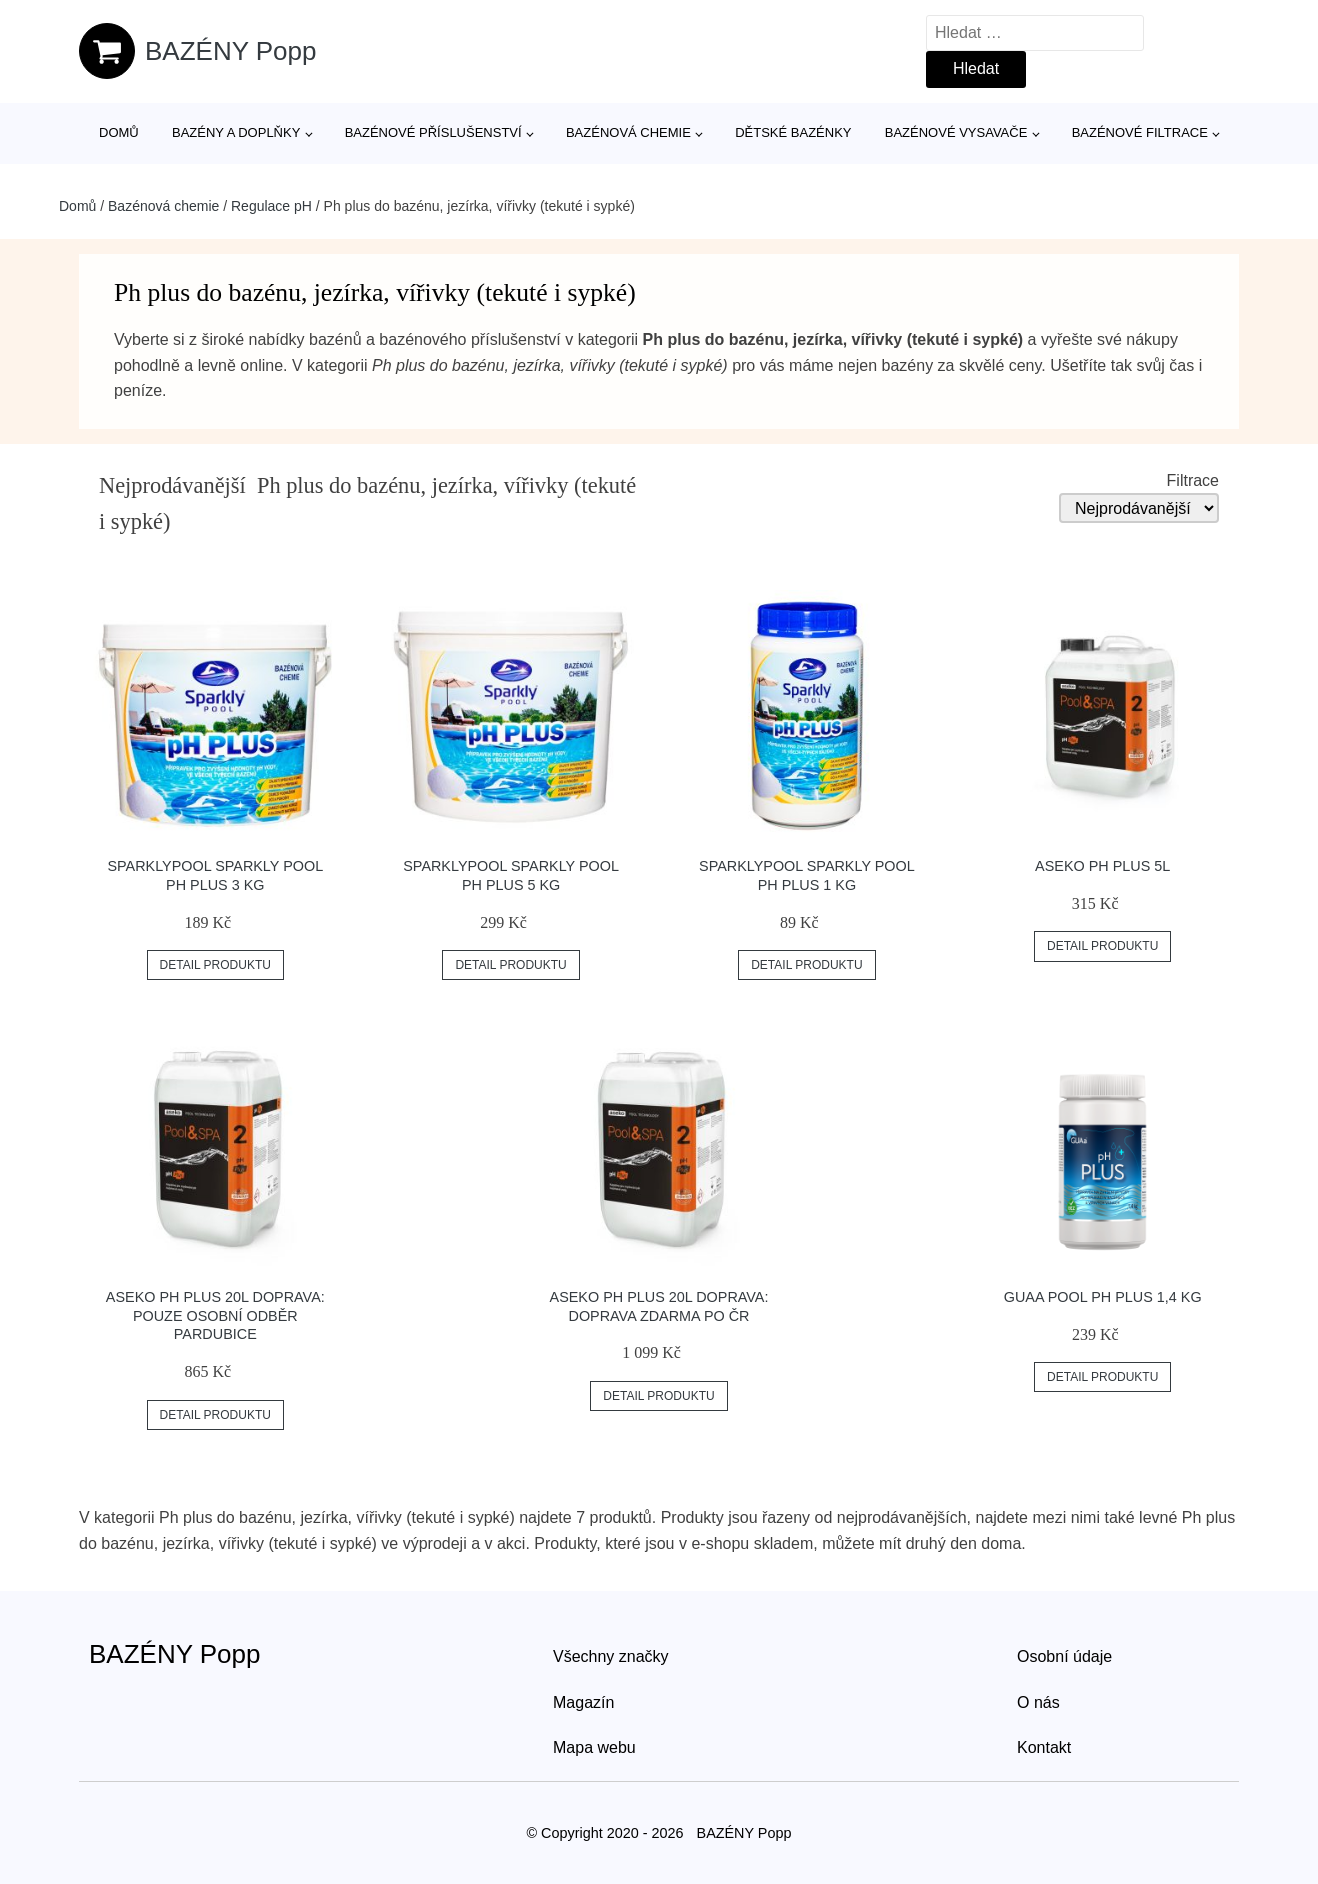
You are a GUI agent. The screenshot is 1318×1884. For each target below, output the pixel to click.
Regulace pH (271, 206)
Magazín (583, 1702)
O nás (1038, 1702)
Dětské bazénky (793, 132)
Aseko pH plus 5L (1102, 866)
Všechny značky (611, 1656)
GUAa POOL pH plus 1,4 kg (1103, 1297)
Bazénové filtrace (1140, 132)
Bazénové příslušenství (433, 132)
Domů (119, 132)
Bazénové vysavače (956, 132)
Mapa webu (594, 1747)
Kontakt (1044, 1747)
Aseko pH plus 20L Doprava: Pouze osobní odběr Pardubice (215, 1315)
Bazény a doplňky (236, 132)
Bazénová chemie (628, 132)
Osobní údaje (1064, 1656)
